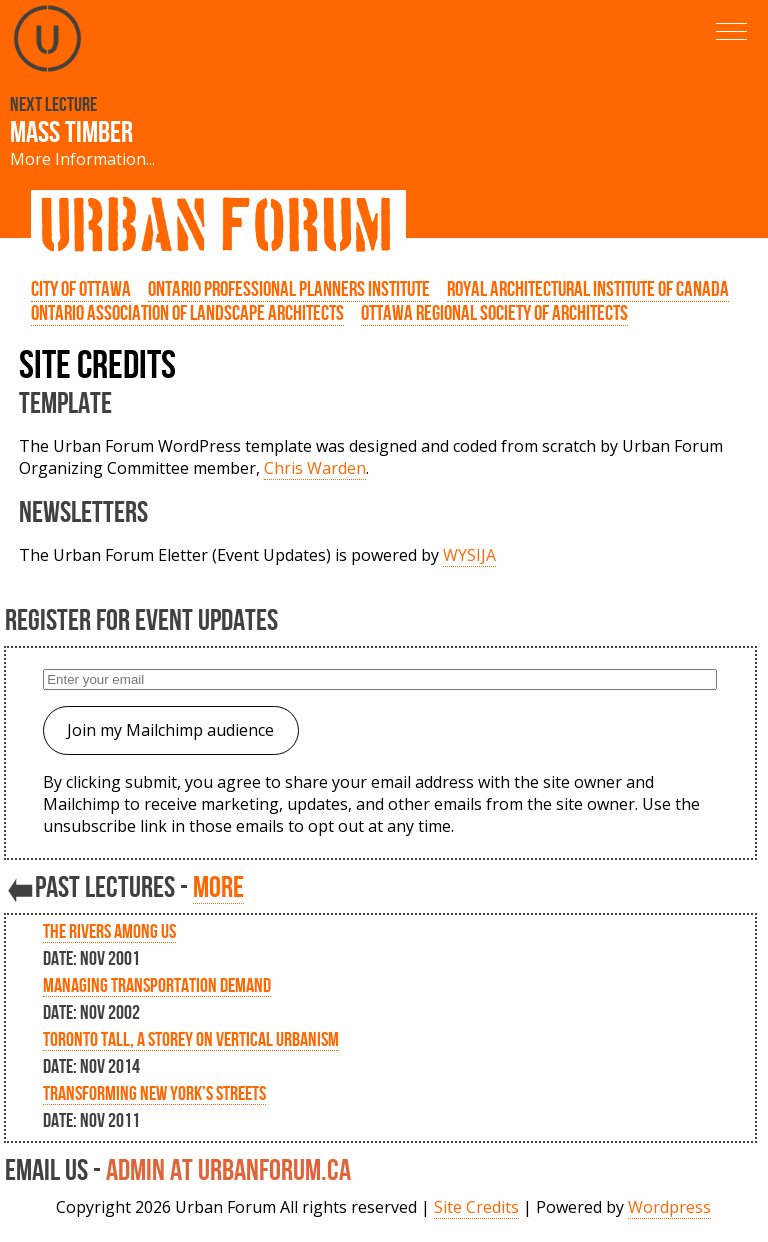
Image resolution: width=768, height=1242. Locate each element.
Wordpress (669, 1207)
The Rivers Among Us (109, 931)
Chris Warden (315, 468)
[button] (731, 31)
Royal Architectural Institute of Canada (588, 289)
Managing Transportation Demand (157, 985)
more (218, 886)
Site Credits (476, 1207)
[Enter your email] (380, 679)
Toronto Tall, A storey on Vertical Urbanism (191, 1039)
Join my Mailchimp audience (170, 730)
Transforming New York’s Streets (154, 1093)
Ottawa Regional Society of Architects (494, 313)
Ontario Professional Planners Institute (289, 289)
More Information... (82, 159)
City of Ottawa (81, 289)
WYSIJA (469, 555)
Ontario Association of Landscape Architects (187, 313)
